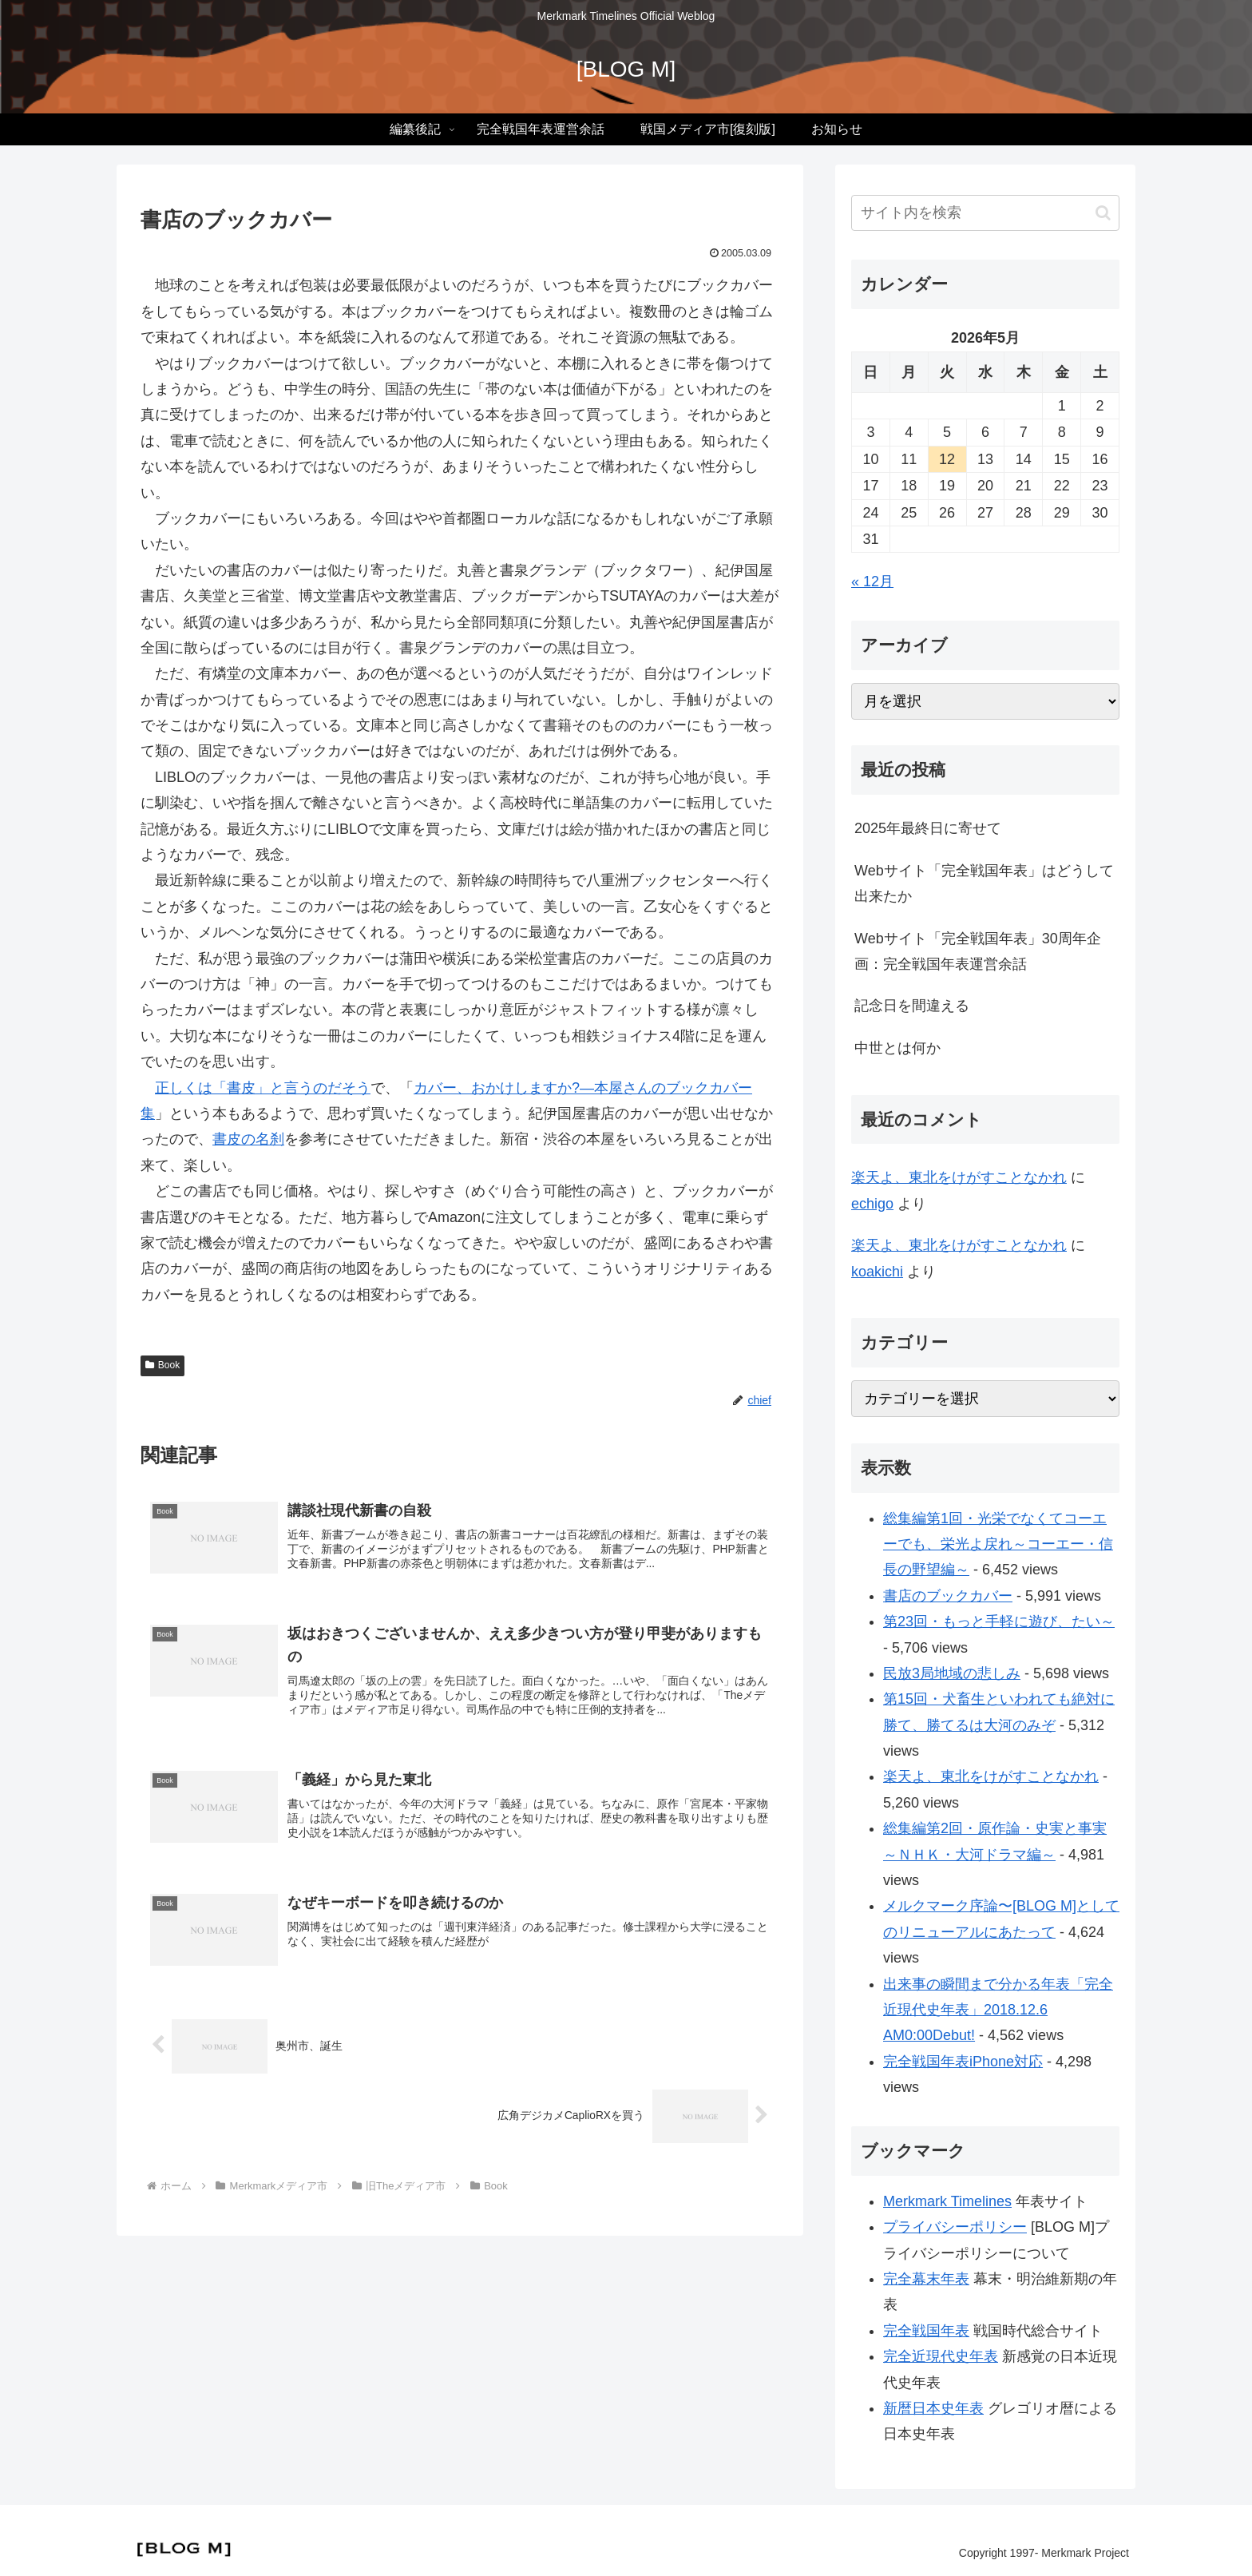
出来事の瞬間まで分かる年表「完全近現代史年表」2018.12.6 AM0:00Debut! (998, 2010)
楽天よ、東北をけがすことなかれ (959, 1177)
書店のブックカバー (947, 1596)
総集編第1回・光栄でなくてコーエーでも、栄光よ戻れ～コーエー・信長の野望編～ (998, 1544)
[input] (985, 213)
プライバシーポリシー (955, 2227)
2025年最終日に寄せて (927, 828)
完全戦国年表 (926, 2331)
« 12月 (872, 581)
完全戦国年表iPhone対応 (963, 2062)
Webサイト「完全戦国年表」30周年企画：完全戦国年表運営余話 (977, 951)
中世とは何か (897, 1048)
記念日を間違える (911, 1006)
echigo (872, 1204)
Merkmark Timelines (947, 2201)
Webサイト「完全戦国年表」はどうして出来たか (984, 883)
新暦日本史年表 (933, 2408)
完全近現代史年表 (940, 2356)
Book (162, 1365)
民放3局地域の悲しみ (951, 1673)
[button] (1103, 213)
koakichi (877, 1272)
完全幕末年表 (926, 2279)
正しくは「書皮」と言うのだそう (262, 1088)
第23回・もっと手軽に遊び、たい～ (999, 1621)
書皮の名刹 (248, 1139)
